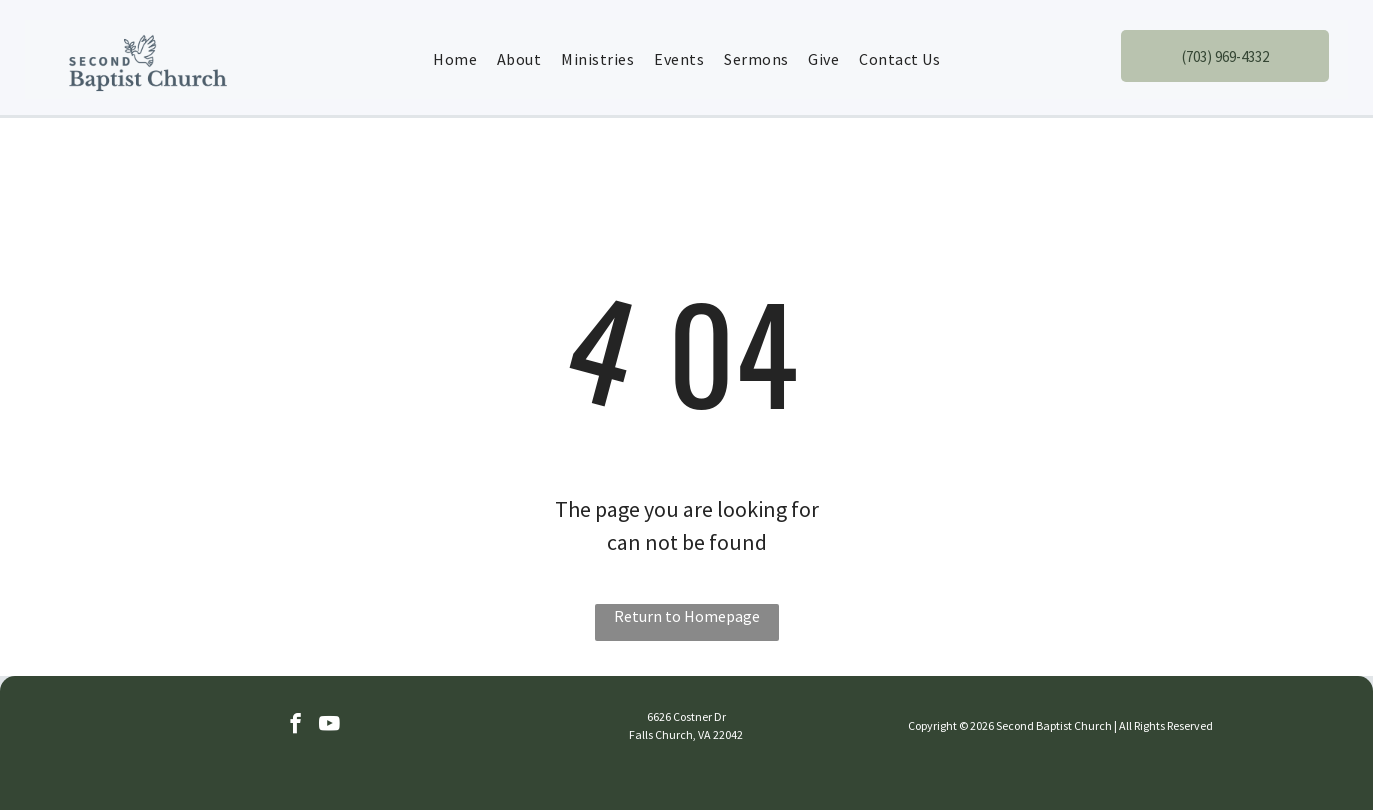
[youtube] (329, 726)
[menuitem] (455, 59)
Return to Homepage (687, 616)
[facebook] (295, 726)
